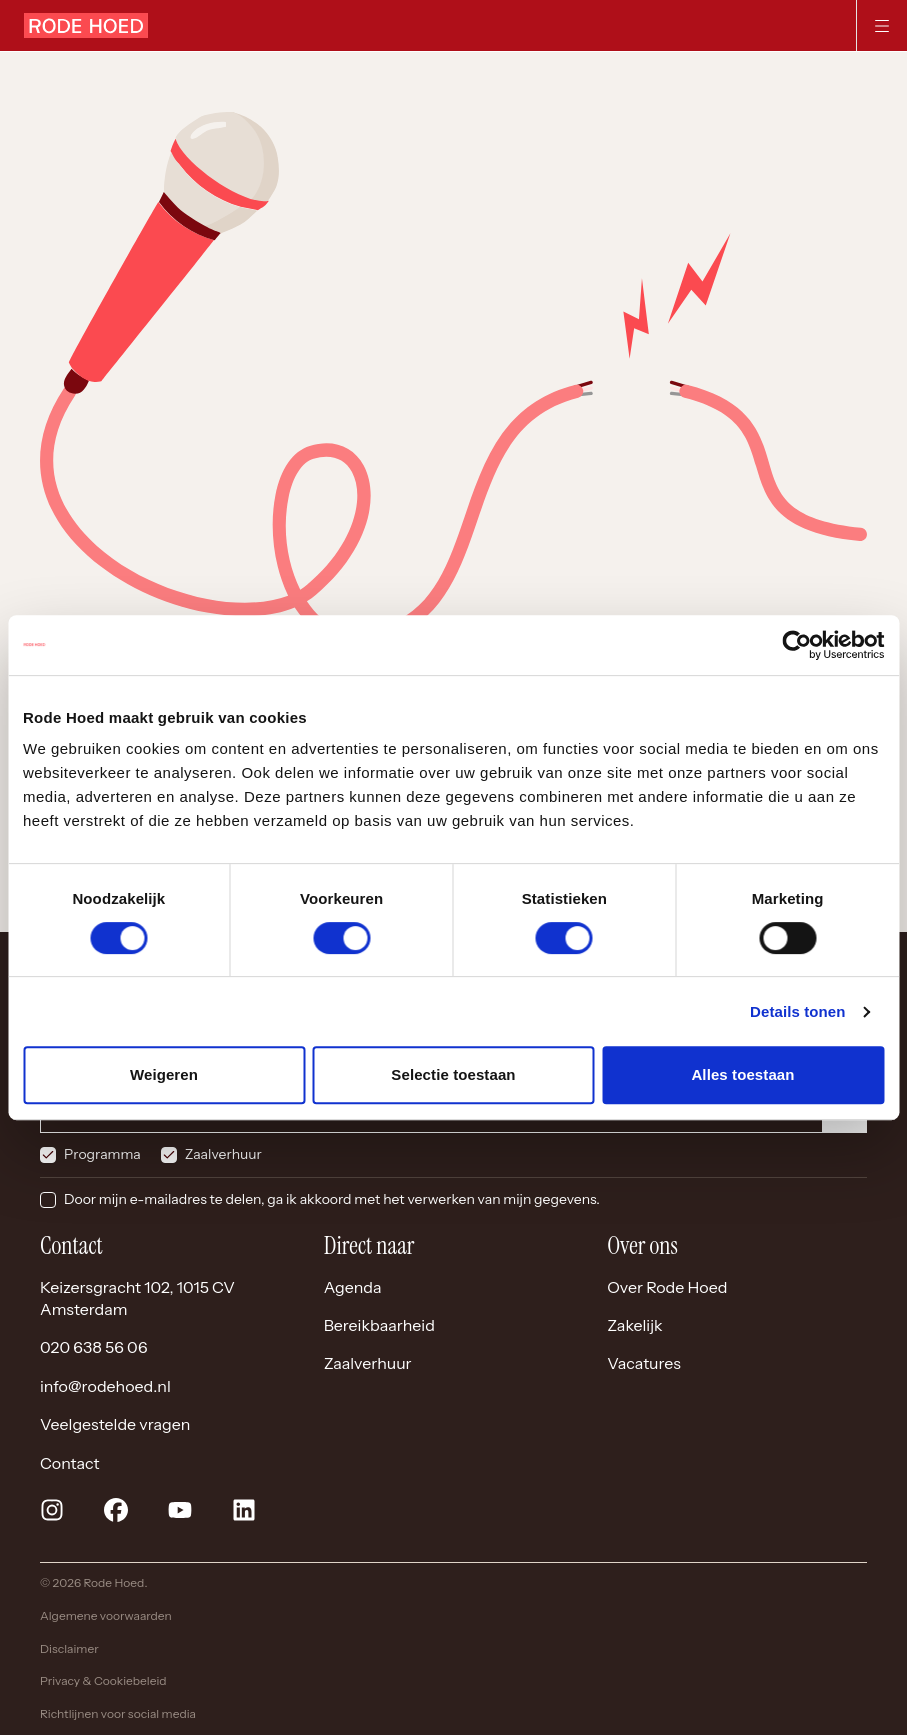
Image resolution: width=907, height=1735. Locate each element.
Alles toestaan (742, 1074)
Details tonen (797, 1011)
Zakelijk (634, 1325)
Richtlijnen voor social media (118, 1713)
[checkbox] (48, 1155)
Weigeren (164, 1074)
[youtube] (180, 1510)
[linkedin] (244, 1510)
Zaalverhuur (223, 1154)
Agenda (353, 1287)
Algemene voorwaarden (106, 1615)
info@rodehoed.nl (105, 1386)
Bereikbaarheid (379, 1325)
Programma (102, 1154)
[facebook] (116, 1510)
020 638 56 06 (94, 1347)
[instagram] (52, 1510)
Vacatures (644, 1363)
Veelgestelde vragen (115, 1424)
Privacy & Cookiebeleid (103, 1680)
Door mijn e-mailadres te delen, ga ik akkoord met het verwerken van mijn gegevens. (332, 1199)
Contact (70, 1463)
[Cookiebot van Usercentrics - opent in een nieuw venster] (796, 645)
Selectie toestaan (453, 1074)
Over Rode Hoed (667, 1287)
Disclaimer (69, 1648)
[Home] (86, 26)
